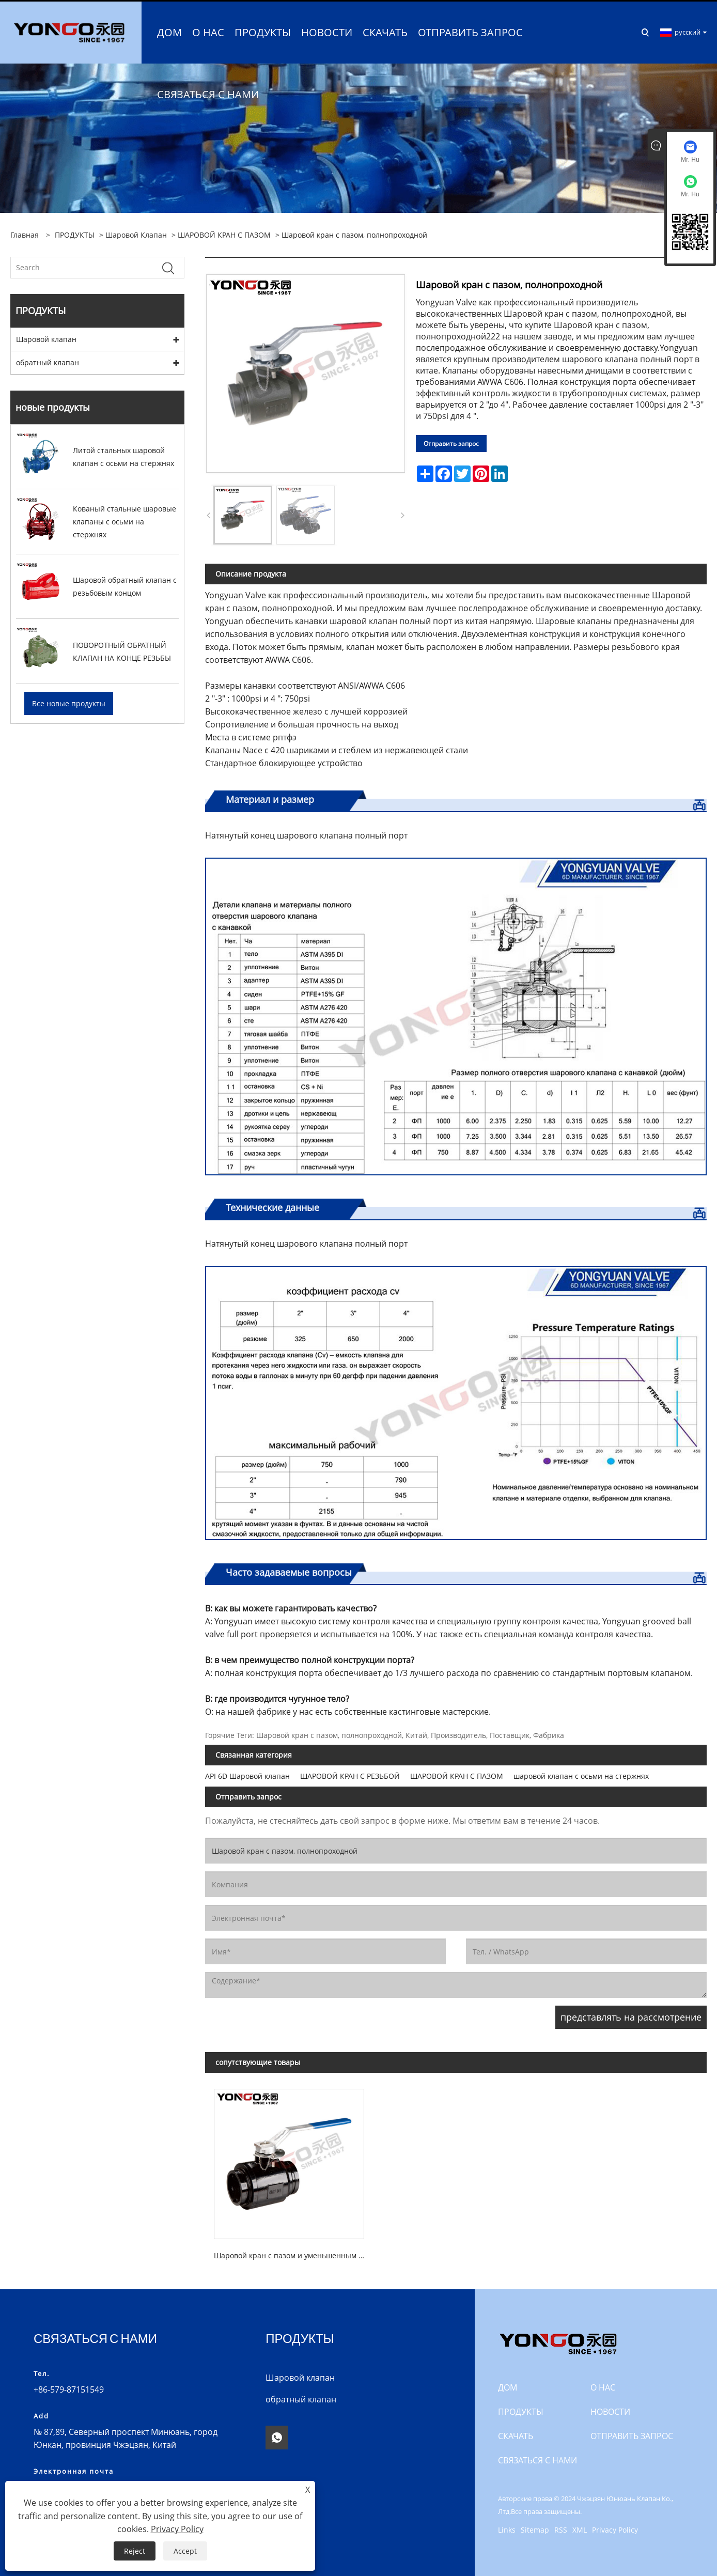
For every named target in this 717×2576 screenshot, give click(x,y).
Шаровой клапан (136, 233)
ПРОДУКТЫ (75, 233)
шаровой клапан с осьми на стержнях (581, 1774)
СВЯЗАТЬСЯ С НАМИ (537, 2458)
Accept (185, 2551)
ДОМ (507, 2386)
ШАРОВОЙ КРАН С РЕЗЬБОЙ (350, 1774)
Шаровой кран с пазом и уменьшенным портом (293, 2254)
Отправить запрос (451, 442)
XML (579, 2528)
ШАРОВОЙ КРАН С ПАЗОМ (224, 233)
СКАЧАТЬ (515, 2434)
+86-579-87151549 (69, 2388)
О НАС (602, 2386)
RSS (560, 2528)
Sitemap (535, 2528)
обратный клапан (47, 361)
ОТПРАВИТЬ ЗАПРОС (631, 2434)
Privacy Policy (615, 2528)
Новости (610, 2410)
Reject (134, 2551)
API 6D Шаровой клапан (247, 1774)
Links (507, 2528)
